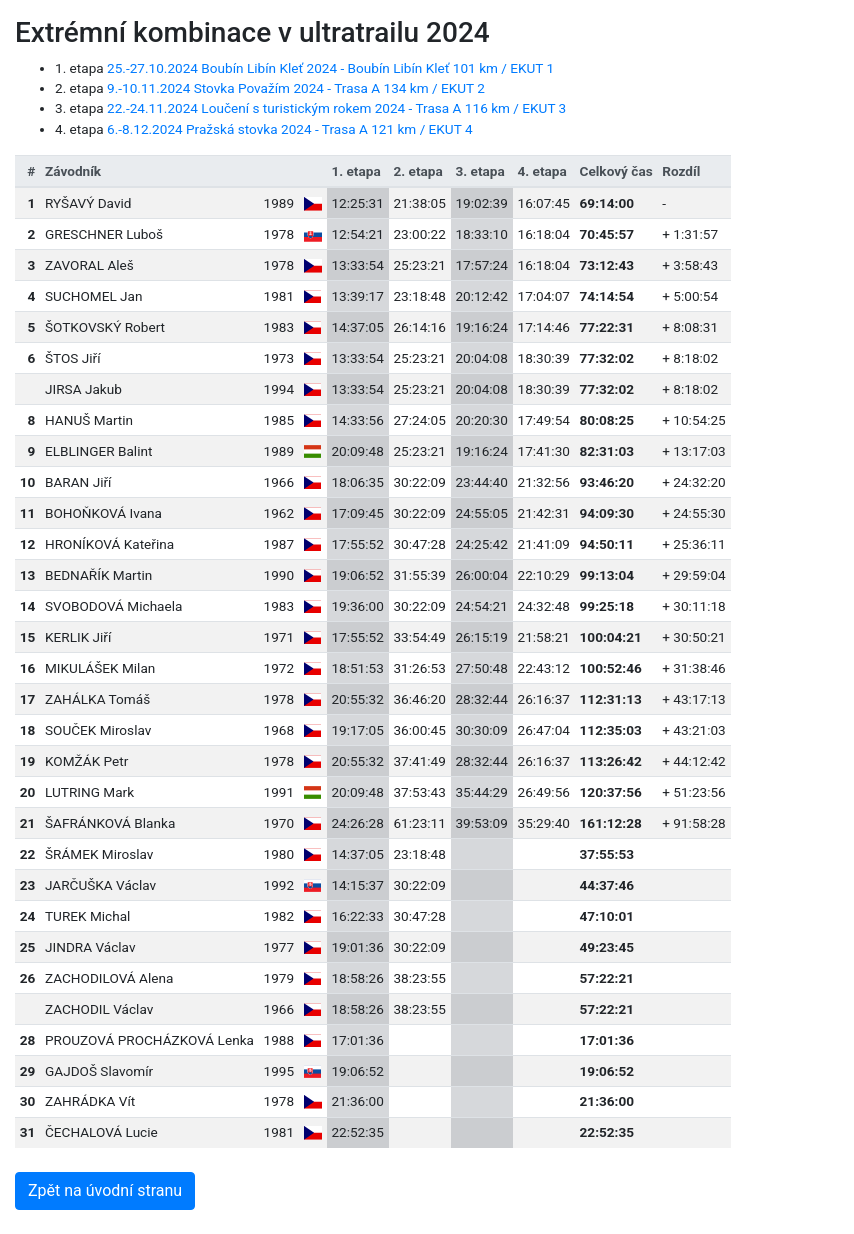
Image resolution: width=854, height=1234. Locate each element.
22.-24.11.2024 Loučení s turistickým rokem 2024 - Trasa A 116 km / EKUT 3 (336, 108)
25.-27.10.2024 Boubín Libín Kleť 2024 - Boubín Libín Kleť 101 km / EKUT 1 (330, 68)
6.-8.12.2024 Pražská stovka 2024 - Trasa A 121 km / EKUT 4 (290, 129)
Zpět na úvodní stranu (105, 1190)
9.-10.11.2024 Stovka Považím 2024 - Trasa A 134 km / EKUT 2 (296, 88)
